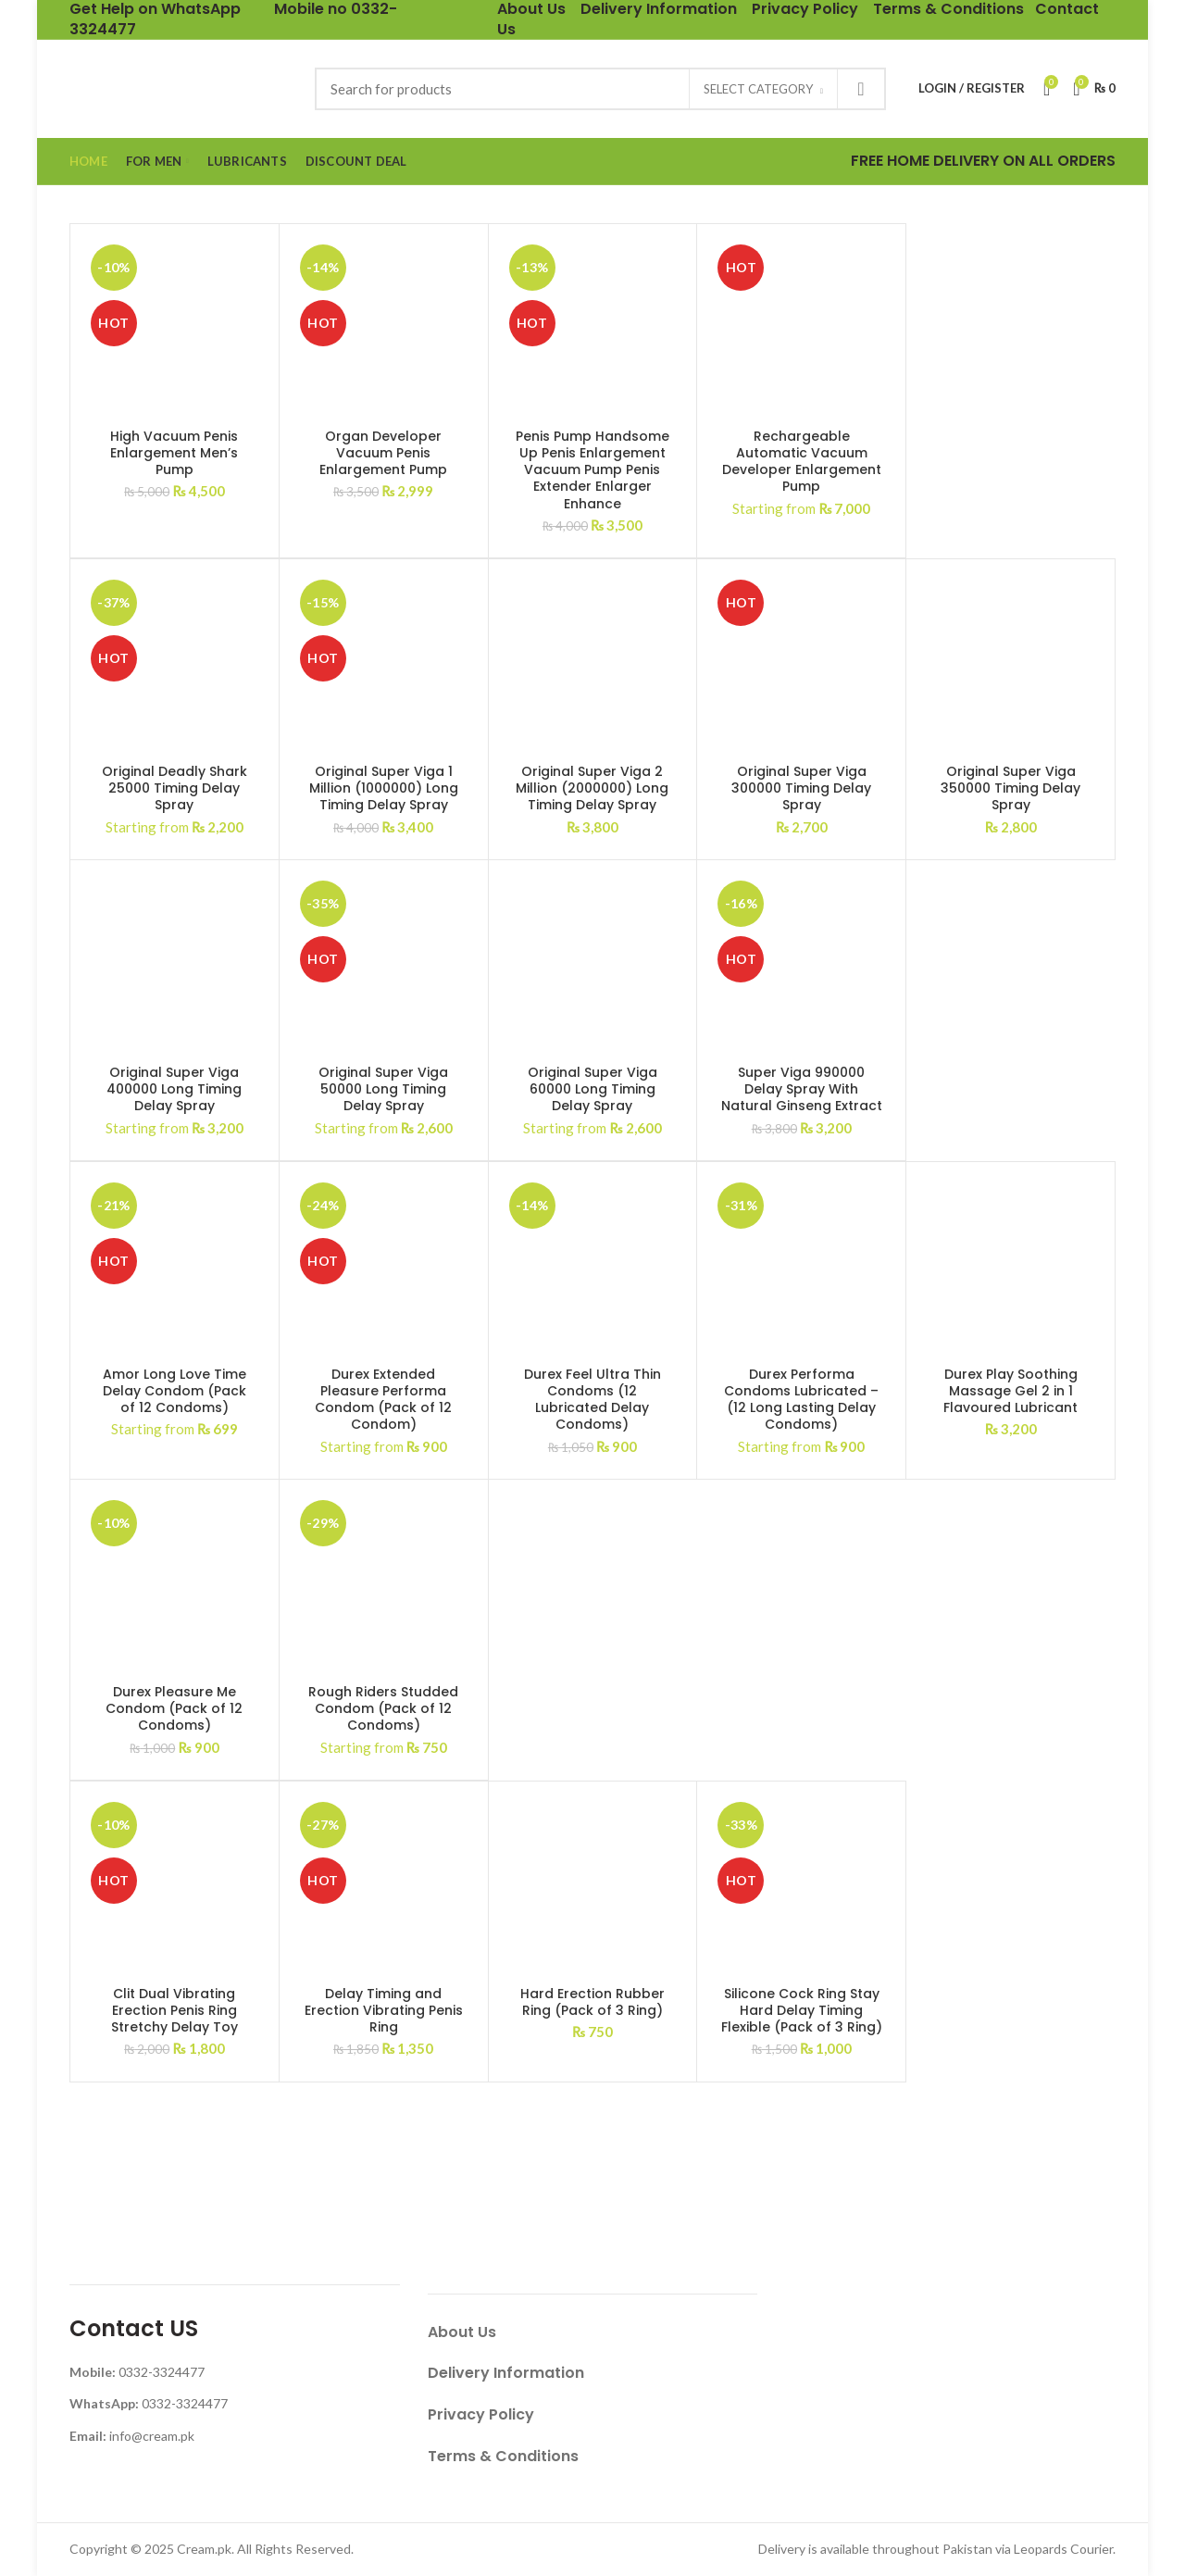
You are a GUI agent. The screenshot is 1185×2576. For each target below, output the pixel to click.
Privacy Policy (481, 2414)
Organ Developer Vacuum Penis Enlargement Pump (383, 453)
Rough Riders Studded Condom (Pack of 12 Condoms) (383, 1708)
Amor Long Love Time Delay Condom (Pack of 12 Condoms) (174, 1391)
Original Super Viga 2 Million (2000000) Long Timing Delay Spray (592, 788)
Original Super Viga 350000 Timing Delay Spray (1010, 788)
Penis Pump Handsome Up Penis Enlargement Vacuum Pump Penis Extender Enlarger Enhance (592, 470)
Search (861, 89)
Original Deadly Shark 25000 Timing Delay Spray (174, 788)
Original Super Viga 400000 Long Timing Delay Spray (174, 1089)
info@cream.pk (151, 2436)
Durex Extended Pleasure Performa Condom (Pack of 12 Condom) (383, 1399)
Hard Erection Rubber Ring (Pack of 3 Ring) (592, 2002)
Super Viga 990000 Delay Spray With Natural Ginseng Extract (801, 1089)
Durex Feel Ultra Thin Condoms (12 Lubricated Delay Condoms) (592, 1399)
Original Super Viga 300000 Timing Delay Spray (801, 788)
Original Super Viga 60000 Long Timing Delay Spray (592, 1089)
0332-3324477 (161, 2372)
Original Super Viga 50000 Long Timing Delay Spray (383, 1089)
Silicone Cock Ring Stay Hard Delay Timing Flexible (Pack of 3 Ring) (801, 2010)
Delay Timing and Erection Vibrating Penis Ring (384, 2010)
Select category (758, 88)
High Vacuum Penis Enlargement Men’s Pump (174, 453)
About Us (462, 2332)
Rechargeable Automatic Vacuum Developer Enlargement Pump (801, 461)
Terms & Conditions (503, 2456)
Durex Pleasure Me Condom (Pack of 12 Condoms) (174, 1708)
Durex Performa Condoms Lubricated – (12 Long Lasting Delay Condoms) (801, 1399)
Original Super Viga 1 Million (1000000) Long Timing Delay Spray (383, 788)
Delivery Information (506, 2372)
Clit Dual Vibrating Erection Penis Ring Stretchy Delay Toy (174, 2010)
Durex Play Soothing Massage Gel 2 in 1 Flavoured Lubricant (1010, 1391)
